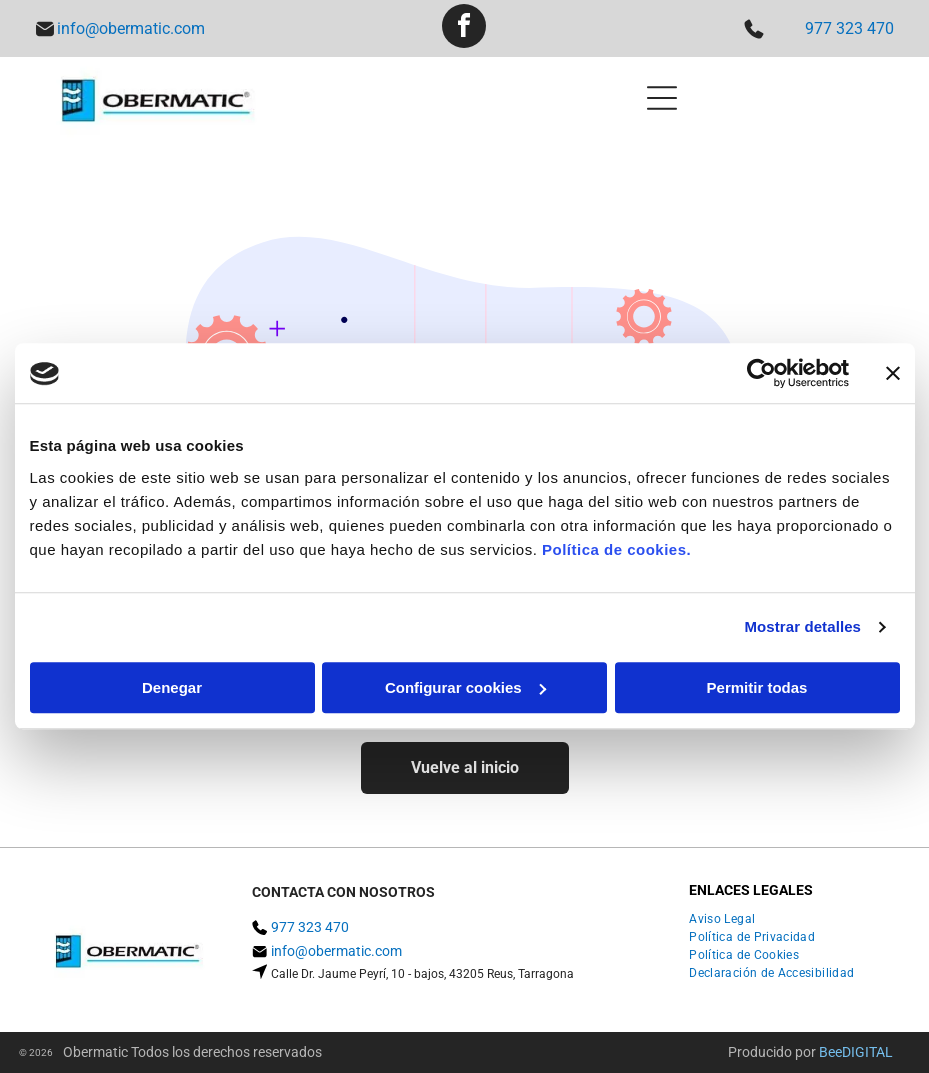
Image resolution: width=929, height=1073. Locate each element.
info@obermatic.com (131, 28)
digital (867, 1052)
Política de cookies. (616, 549)
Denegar (172, 687)
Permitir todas (757, 687)
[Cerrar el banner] (893, 374)
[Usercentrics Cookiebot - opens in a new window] (761, 374)
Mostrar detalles (802, 627)
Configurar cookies (465, 687)
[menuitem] (729, 919)
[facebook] (464, 28)
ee (835, 1052)
